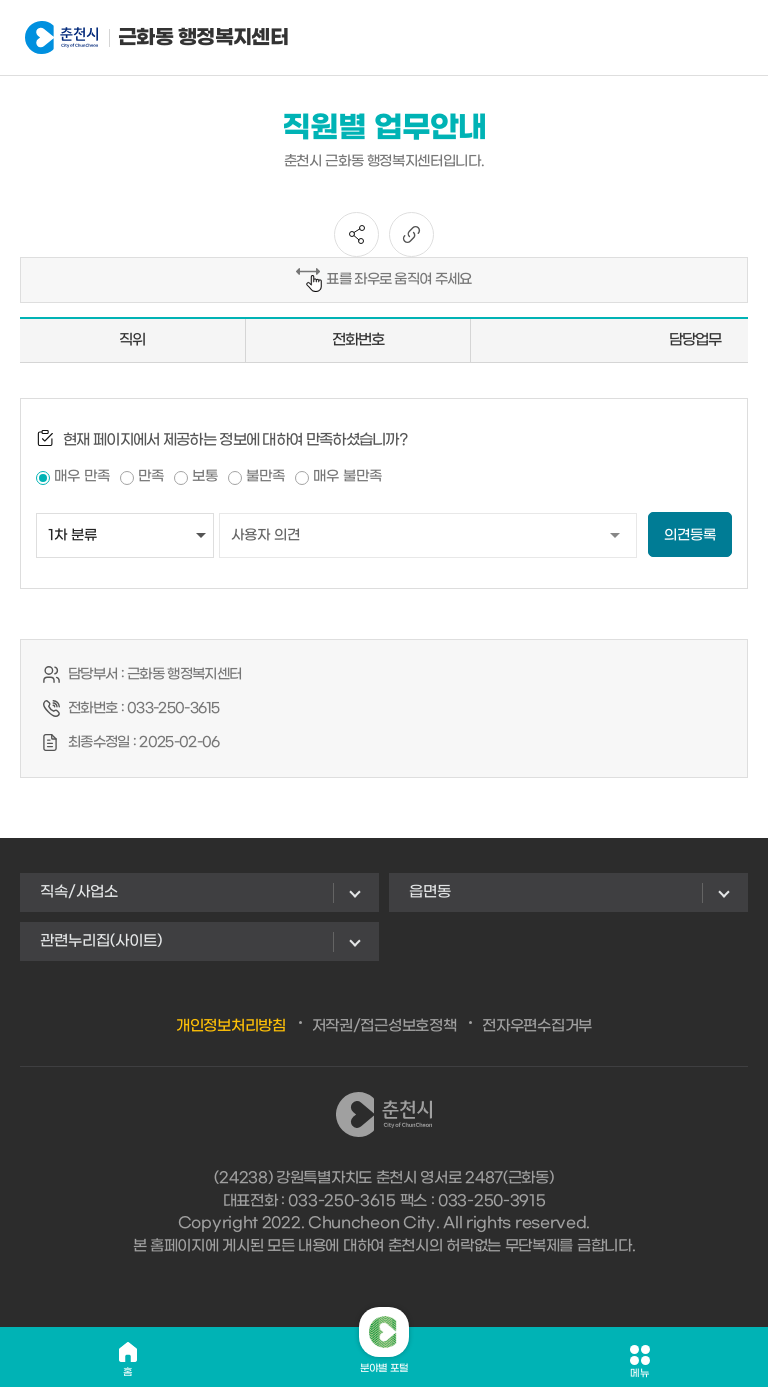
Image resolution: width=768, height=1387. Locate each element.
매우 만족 (82, 476)
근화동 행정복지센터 (123, 38)
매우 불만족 (347, 476)
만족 (151, 476)
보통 (205, 476)
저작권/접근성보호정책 (384, 1026)
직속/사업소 (79, 892)
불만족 (265, 476)
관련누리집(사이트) (101, 941)
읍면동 (430, 892)
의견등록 (690, 535)
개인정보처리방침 (231, 1026)
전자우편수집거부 (537, 1026)
